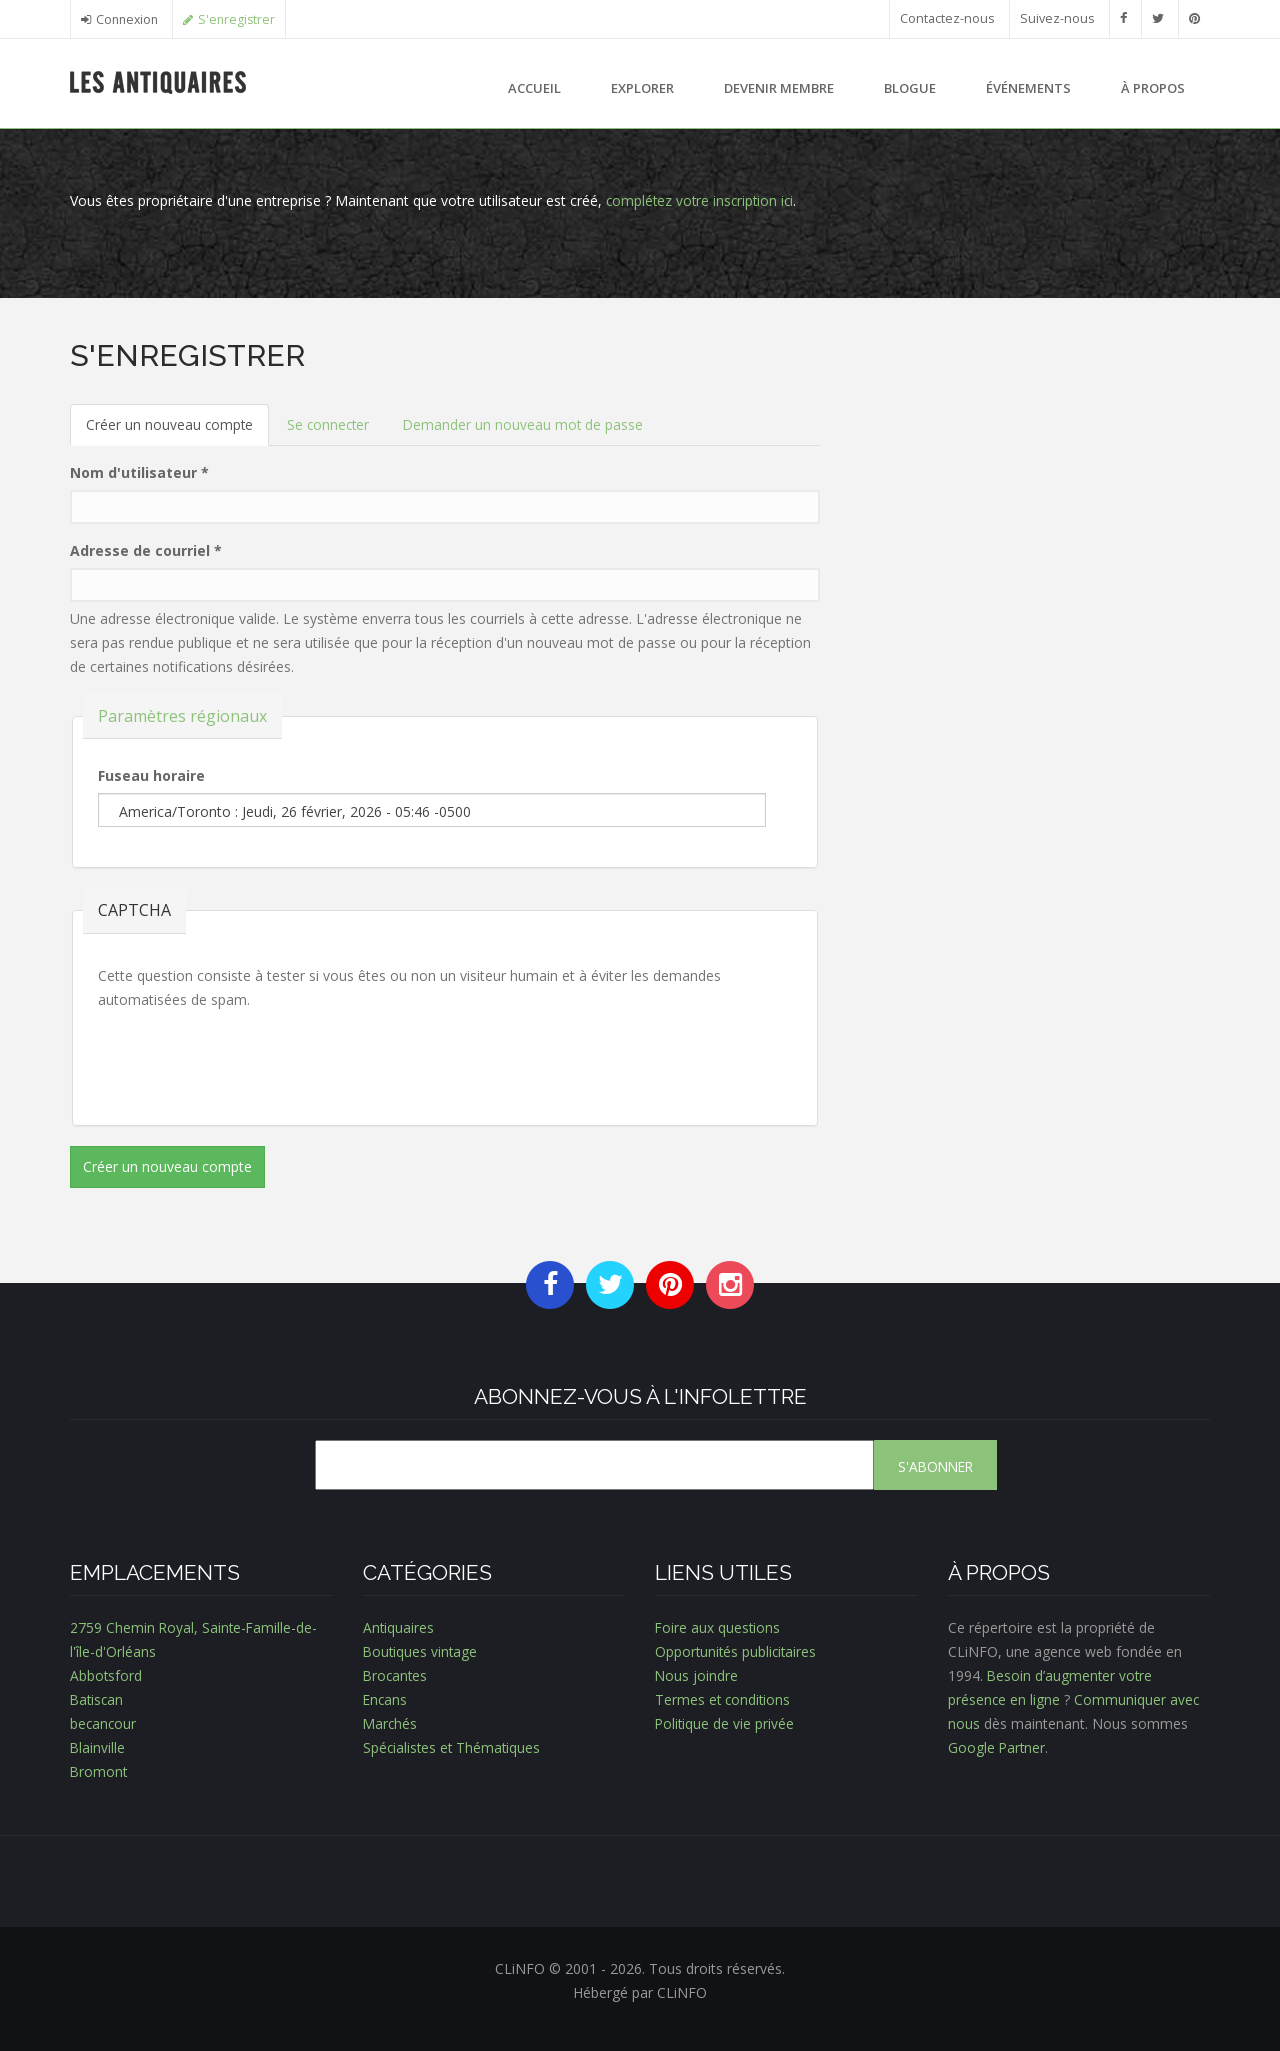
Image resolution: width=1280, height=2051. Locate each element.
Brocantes (396, 1675)
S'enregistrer (241, 19)
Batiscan (98, 1699)
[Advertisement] (1030, 478)
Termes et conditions (724, 1699)
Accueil (534, 88)
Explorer (642, 88)
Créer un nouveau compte (178, 430)
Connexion (129, 19)
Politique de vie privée (725, 1723)
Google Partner (997, 1747)
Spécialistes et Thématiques (453, 1747)
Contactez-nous (947, 18)
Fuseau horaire (151, 775)
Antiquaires (399, 1627)
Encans (386, 1699)
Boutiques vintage (421, 1651)
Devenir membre (779, 88)
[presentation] (250, 1061)
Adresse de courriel (146, 550)
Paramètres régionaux (182, 715)
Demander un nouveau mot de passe (529, 424)
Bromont (99, 1771)
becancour (104, 1723)
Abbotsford (106, 1675)
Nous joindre (697, 1675)
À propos (1153, 88)
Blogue (910, 88)
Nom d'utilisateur (139, 472)
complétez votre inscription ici (702, 200)
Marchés (391, 1723)
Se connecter (331, 424)
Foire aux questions (718, 1627)
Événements (1028, 88)
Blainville (98, 1747)
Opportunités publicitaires (737, 1651)
